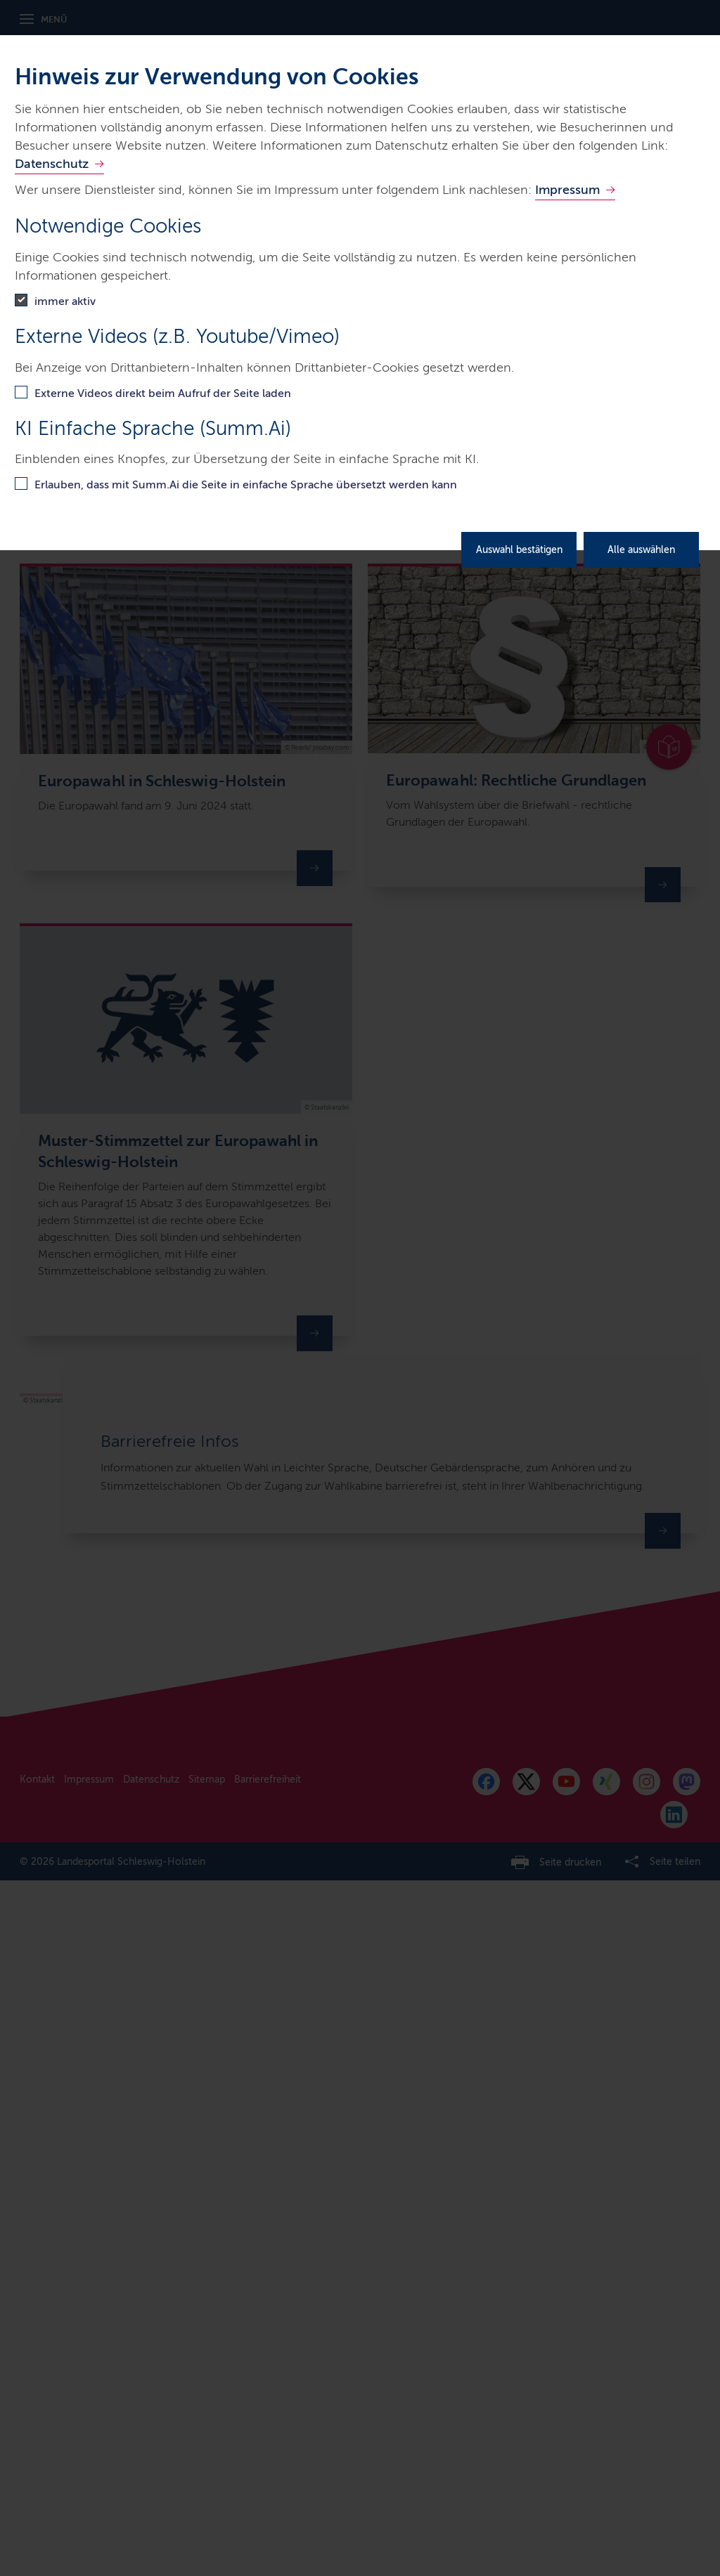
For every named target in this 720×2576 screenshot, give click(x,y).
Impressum (567, 189)
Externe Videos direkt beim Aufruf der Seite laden (162, 393)
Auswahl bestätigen (519, 550)
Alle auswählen (641, 550)
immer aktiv (65, 301)
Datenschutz (52, 163)
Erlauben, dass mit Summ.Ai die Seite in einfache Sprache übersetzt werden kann (245, 484)
